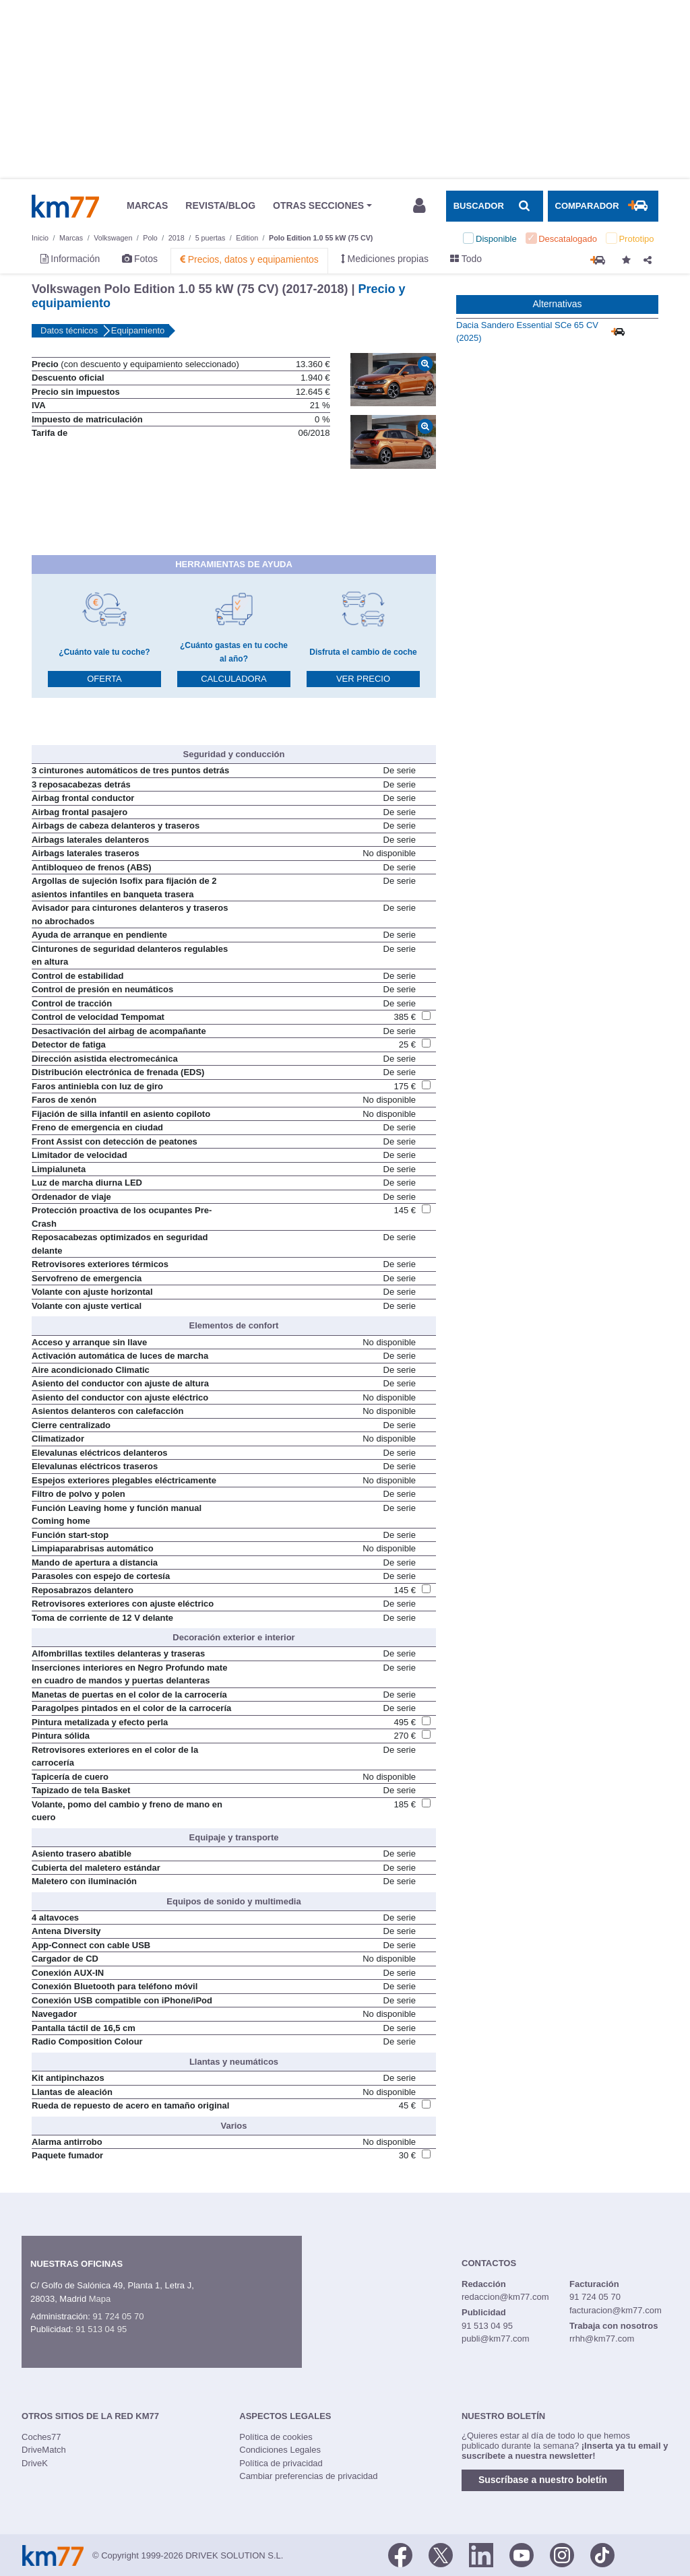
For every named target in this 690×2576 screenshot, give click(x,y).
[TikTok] (602, 2554)
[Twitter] (441, 2554)
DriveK (35, 2463)
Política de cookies (275, 2437)
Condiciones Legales (280, 2450)
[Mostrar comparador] (603, 206)
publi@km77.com (496, 2338)
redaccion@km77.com (505, 2297)
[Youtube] (521, 2554)
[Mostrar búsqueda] (494, 206)
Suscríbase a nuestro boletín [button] (542, 2479)
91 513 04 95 (101, 2329)
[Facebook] (400, 2554)
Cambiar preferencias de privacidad (308, 2476)
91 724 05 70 (118, 2316)
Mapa (100, 2299)
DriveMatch (44, 2450)
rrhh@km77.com (601, 2338)
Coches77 (41, 2437)
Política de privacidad (281, 2463)
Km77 (65, 206)
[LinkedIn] (481, 2554)
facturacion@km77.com (615, 2310)
